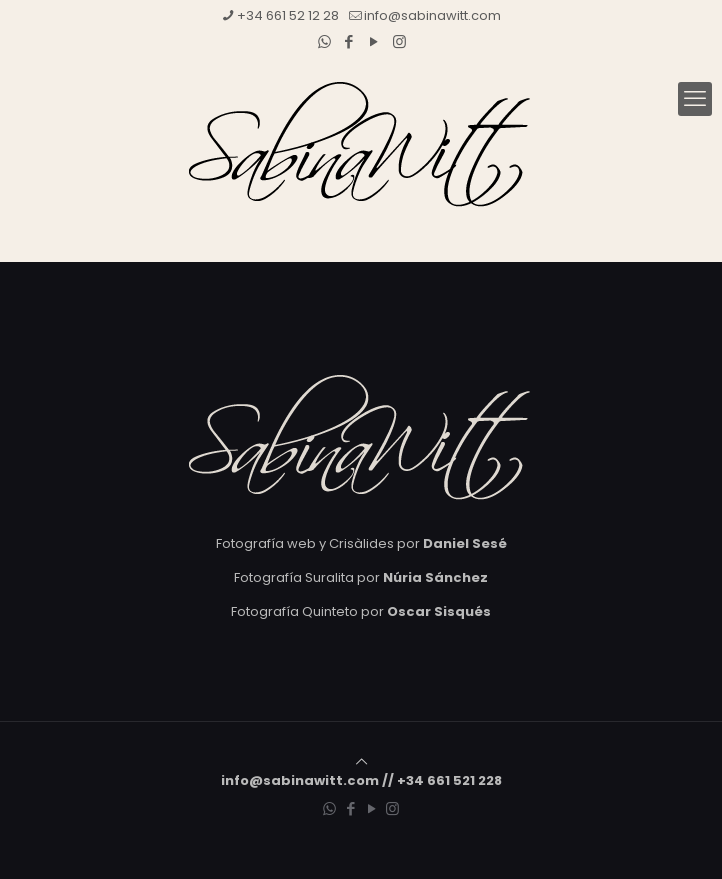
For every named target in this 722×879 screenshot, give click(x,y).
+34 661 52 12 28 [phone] (288, 15)
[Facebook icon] (349, 41)
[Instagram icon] (399, 41)
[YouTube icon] (374, 41)
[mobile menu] (695, 99)
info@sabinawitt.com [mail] (432, 15)
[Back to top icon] (361, 761)
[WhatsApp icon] (324, 41)
